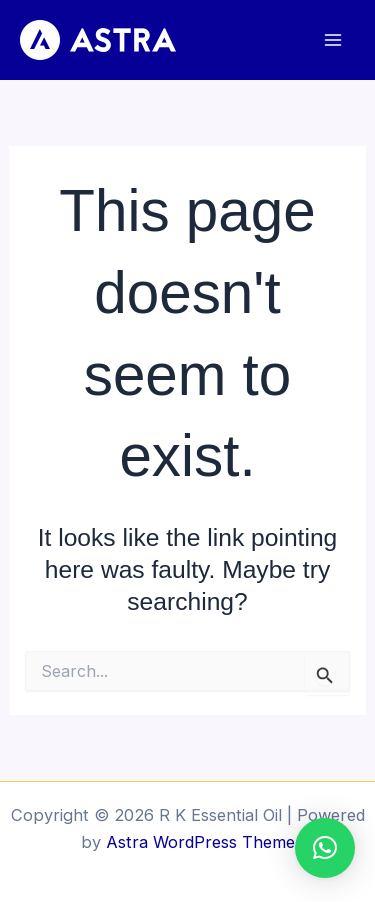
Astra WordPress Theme (200, 842)
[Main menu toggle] (332, 40)
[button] (325, 848)
